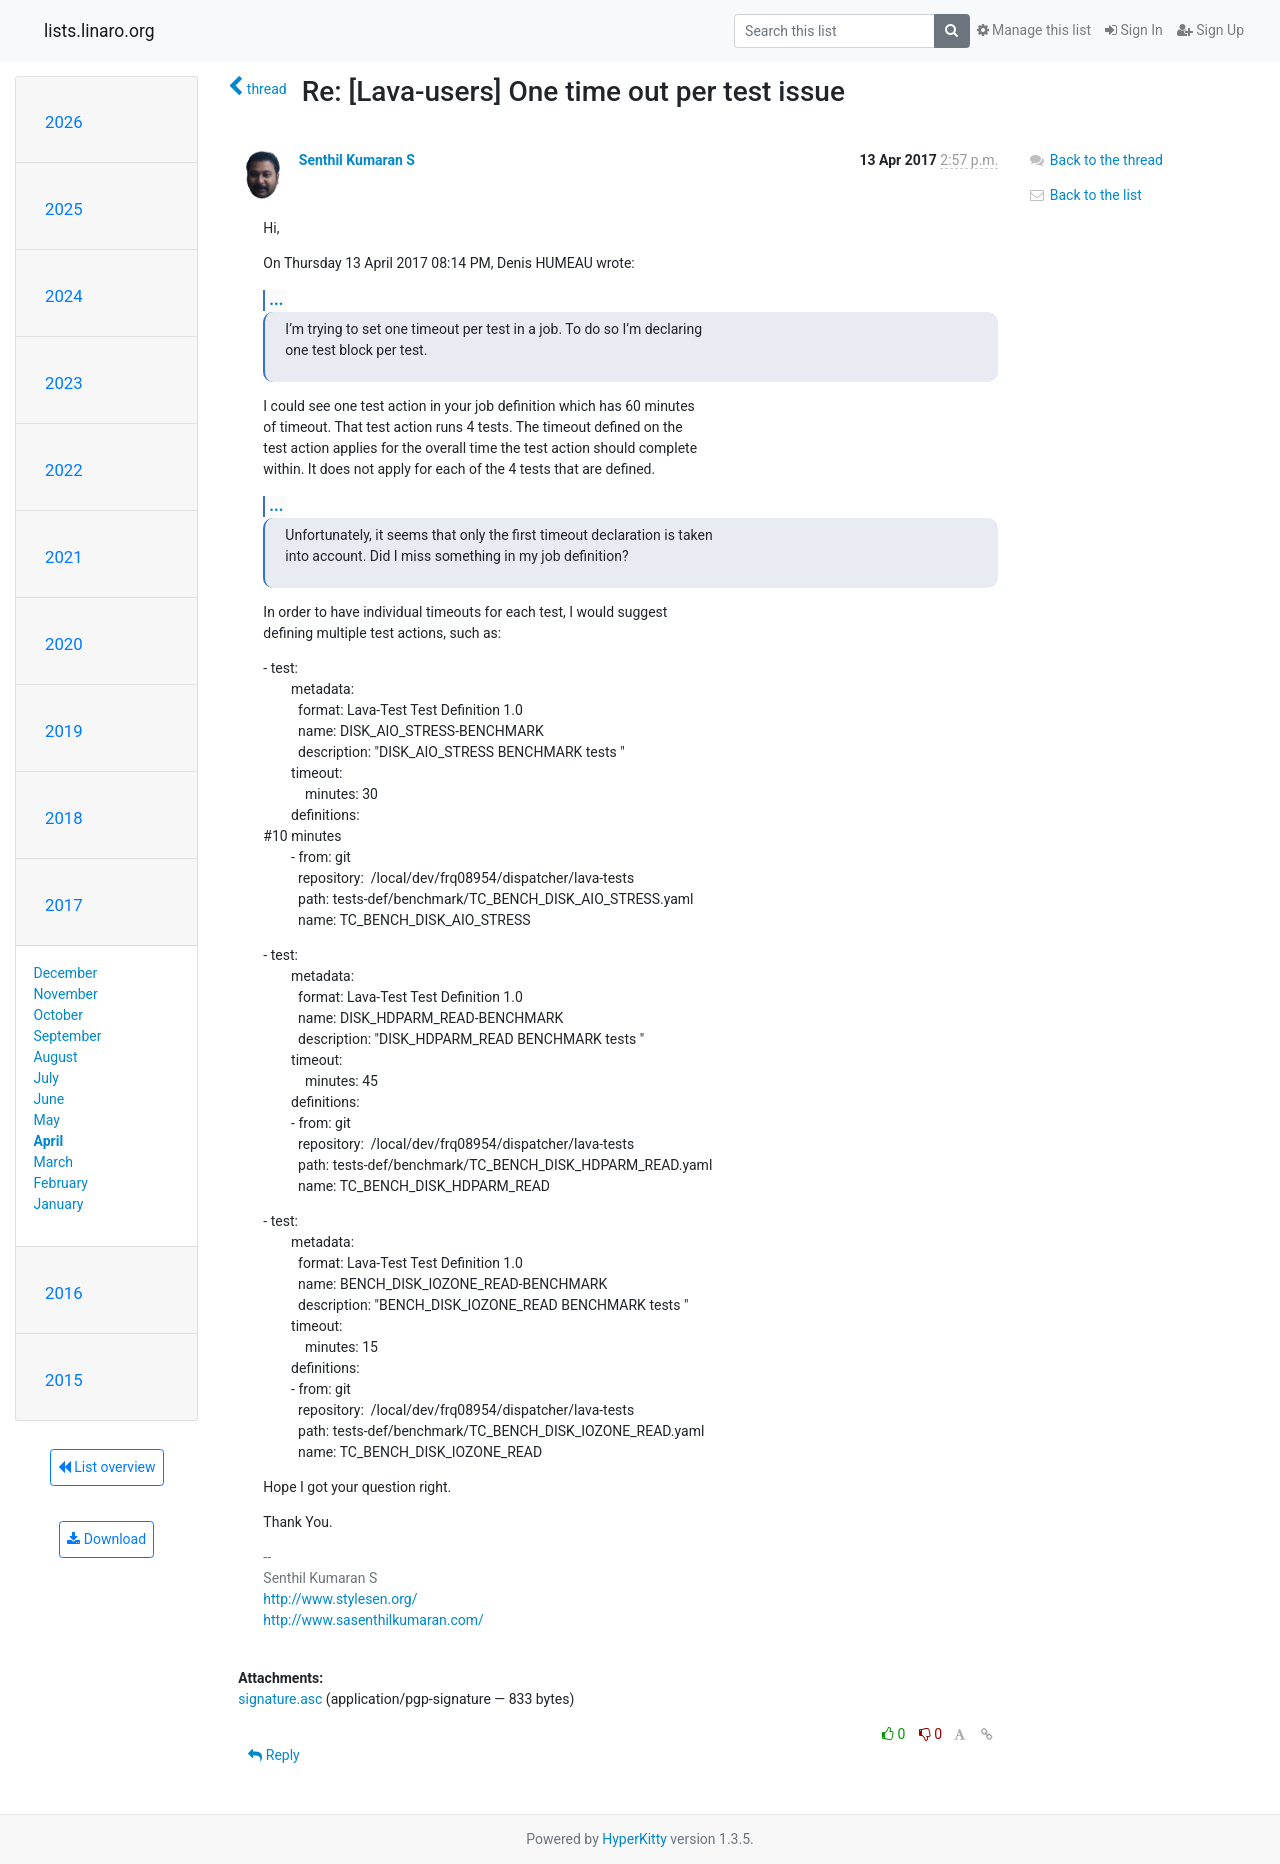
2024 (64, 296)
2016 (64, 1293)
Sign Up (1210, 30)
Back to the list (1084, 195)
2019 (64, 731)
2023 (64, 383)
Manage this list (1034, 30)
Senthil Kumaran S (357, 160)
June (49, 1099)
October (58, 1015)
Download (106, 1539)
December (66, 973)
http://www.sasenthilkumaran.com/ (373, 1620)
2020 (64, 644)
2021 (64, 557)
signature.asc (280, 1699)
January (59, 1204)
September (68, 1036)
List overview (107, 1467)
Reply (273, 1755)
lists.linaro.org (99, 31)
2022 (64, 470)
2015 (64, 1380)
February (61, 1183)
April (49, 1141)
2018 (64, 818)
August (56, 1057)
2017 (64, 905)
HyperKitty (634, 1839)
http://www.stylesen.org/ (340, 1599)
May (47, 1120)
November (66, 994)
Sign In (1134, 30)
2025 (64, 209)
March (54, 1162)
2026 (64, 122)
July (46, 1078)
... (276, 299)
